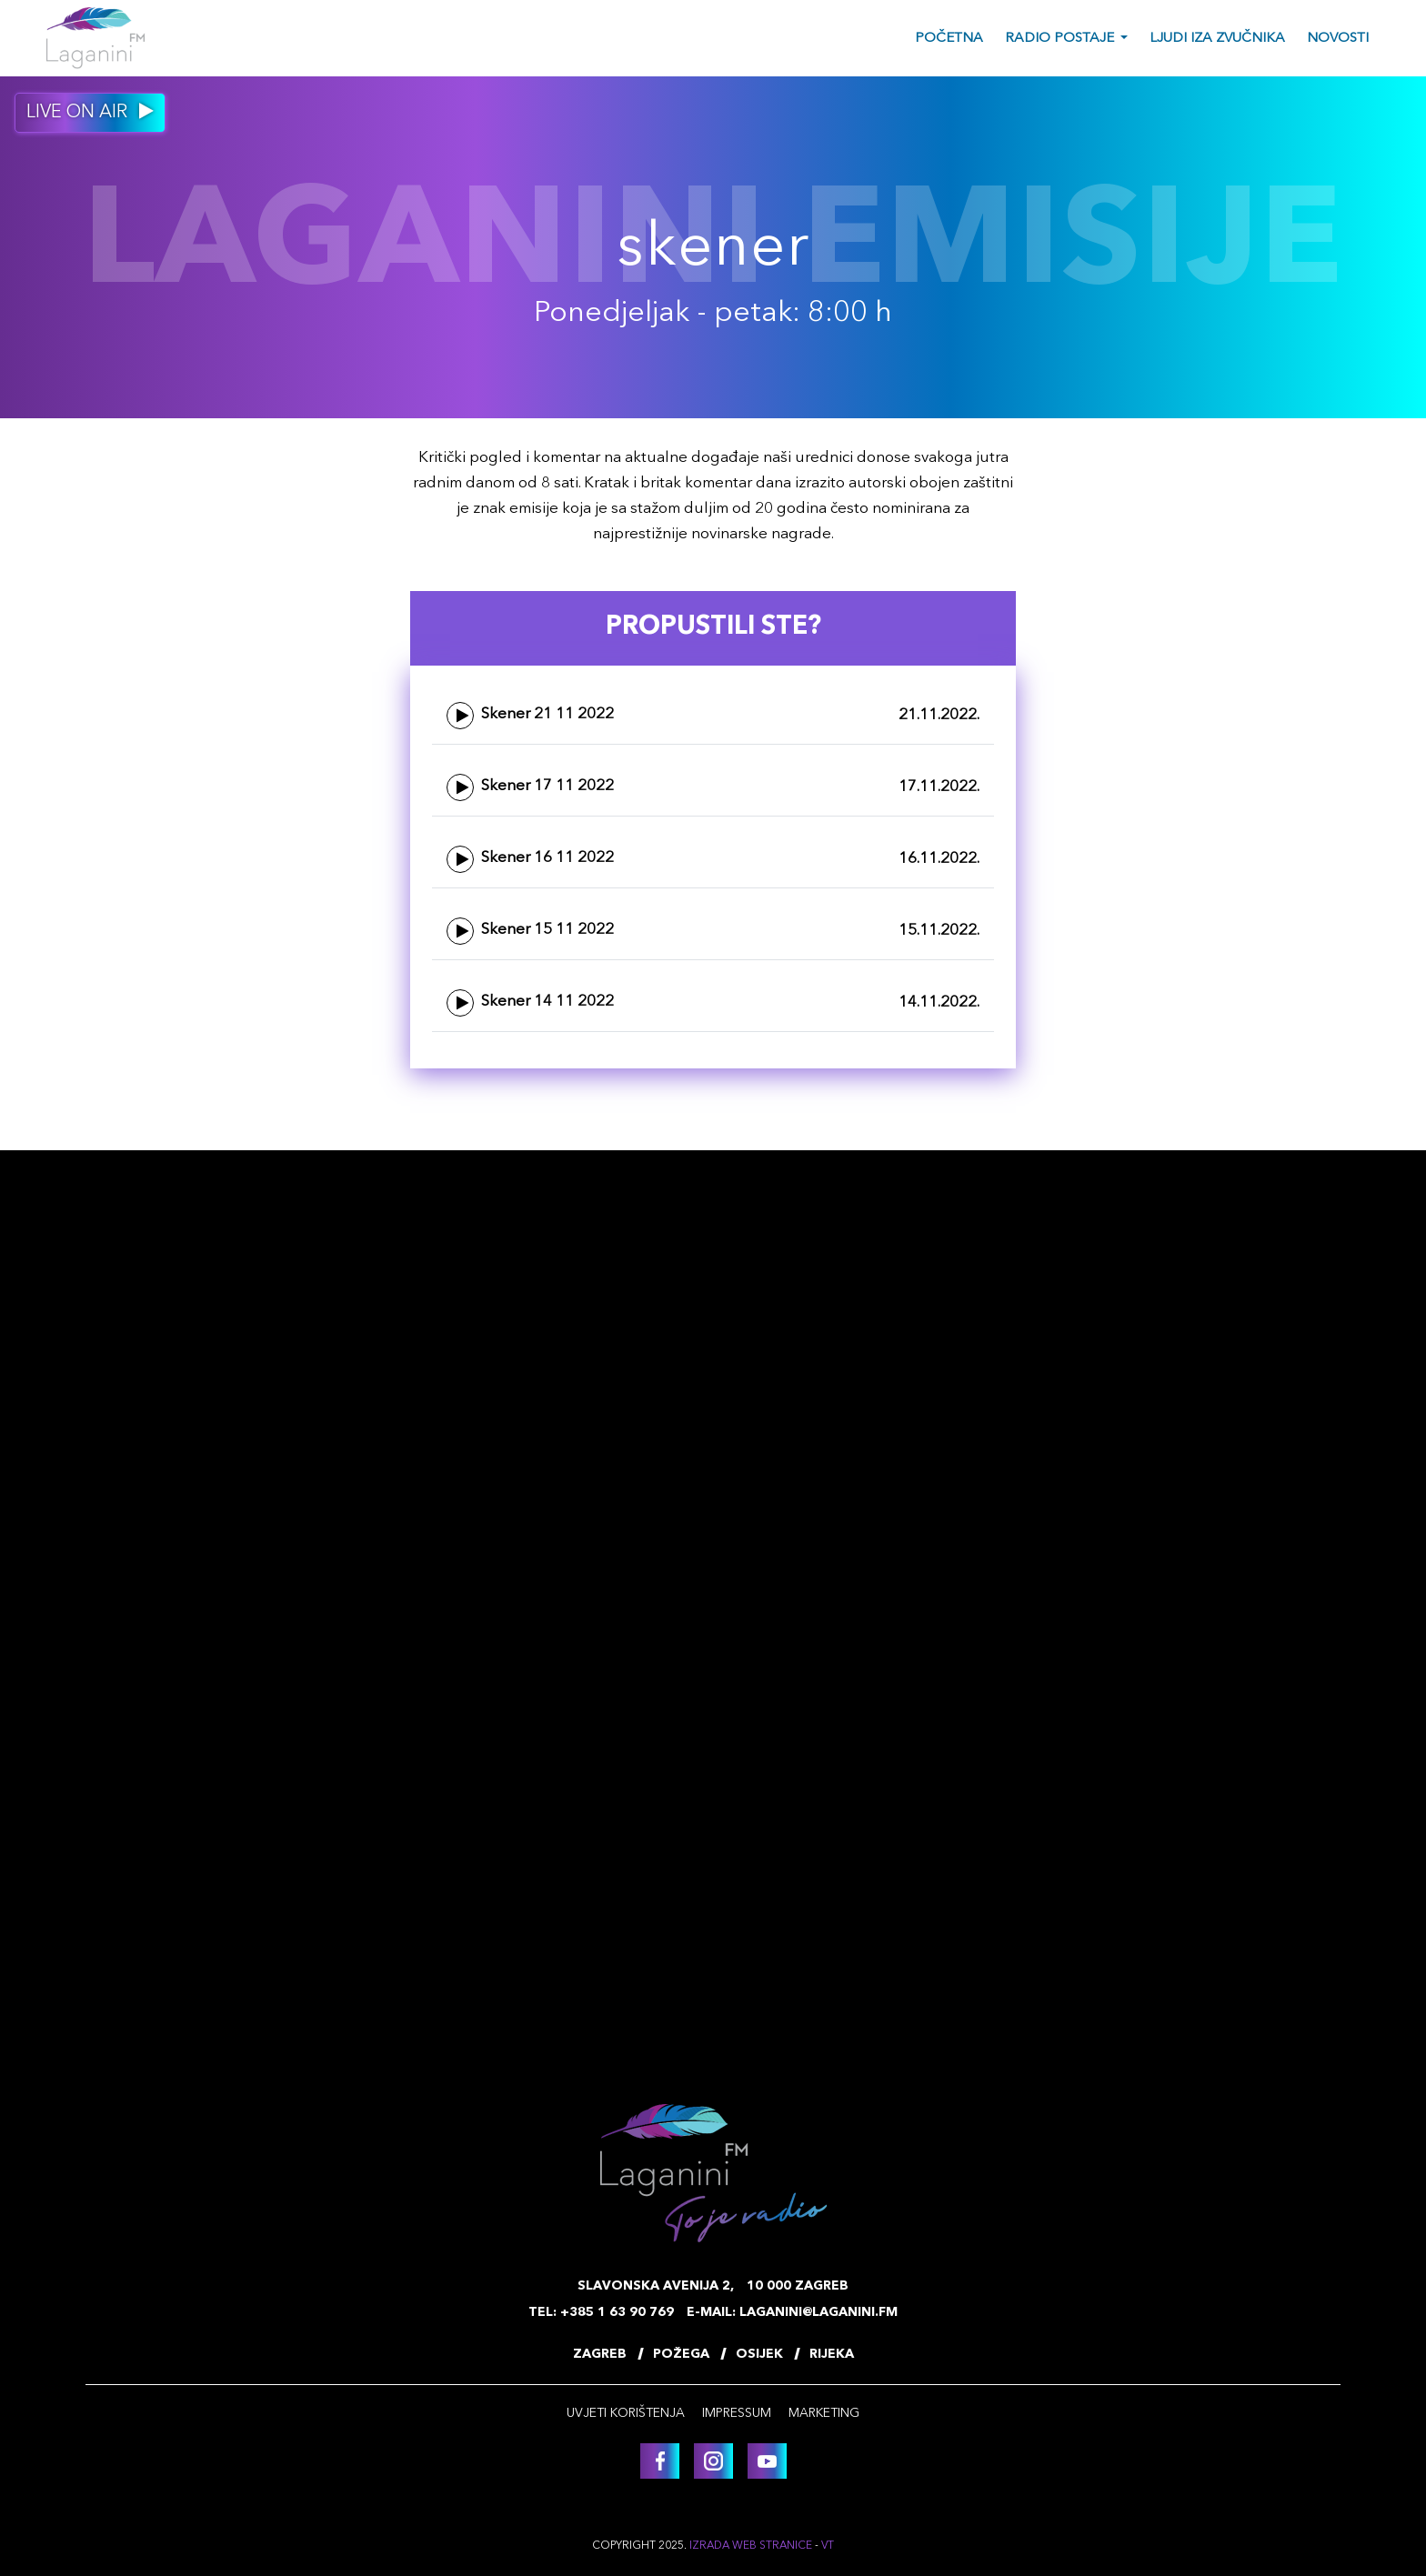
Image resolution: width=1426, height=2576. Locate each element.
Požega (681, 2354)
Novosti (1338, 38)
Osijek (759, 2354)
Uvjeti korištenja (626, 2413)
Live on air (90, 112)
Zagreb (600, 2354)
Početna (949, 38)
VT (827, 2546)
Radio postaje (1059, 38)
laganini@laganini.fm (818, 2312)
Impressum (736, 2413)
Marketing (823, 2413)
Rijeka (831, 2354)
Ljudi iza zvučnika (1217, 38)
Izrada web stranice (750, 2546)
